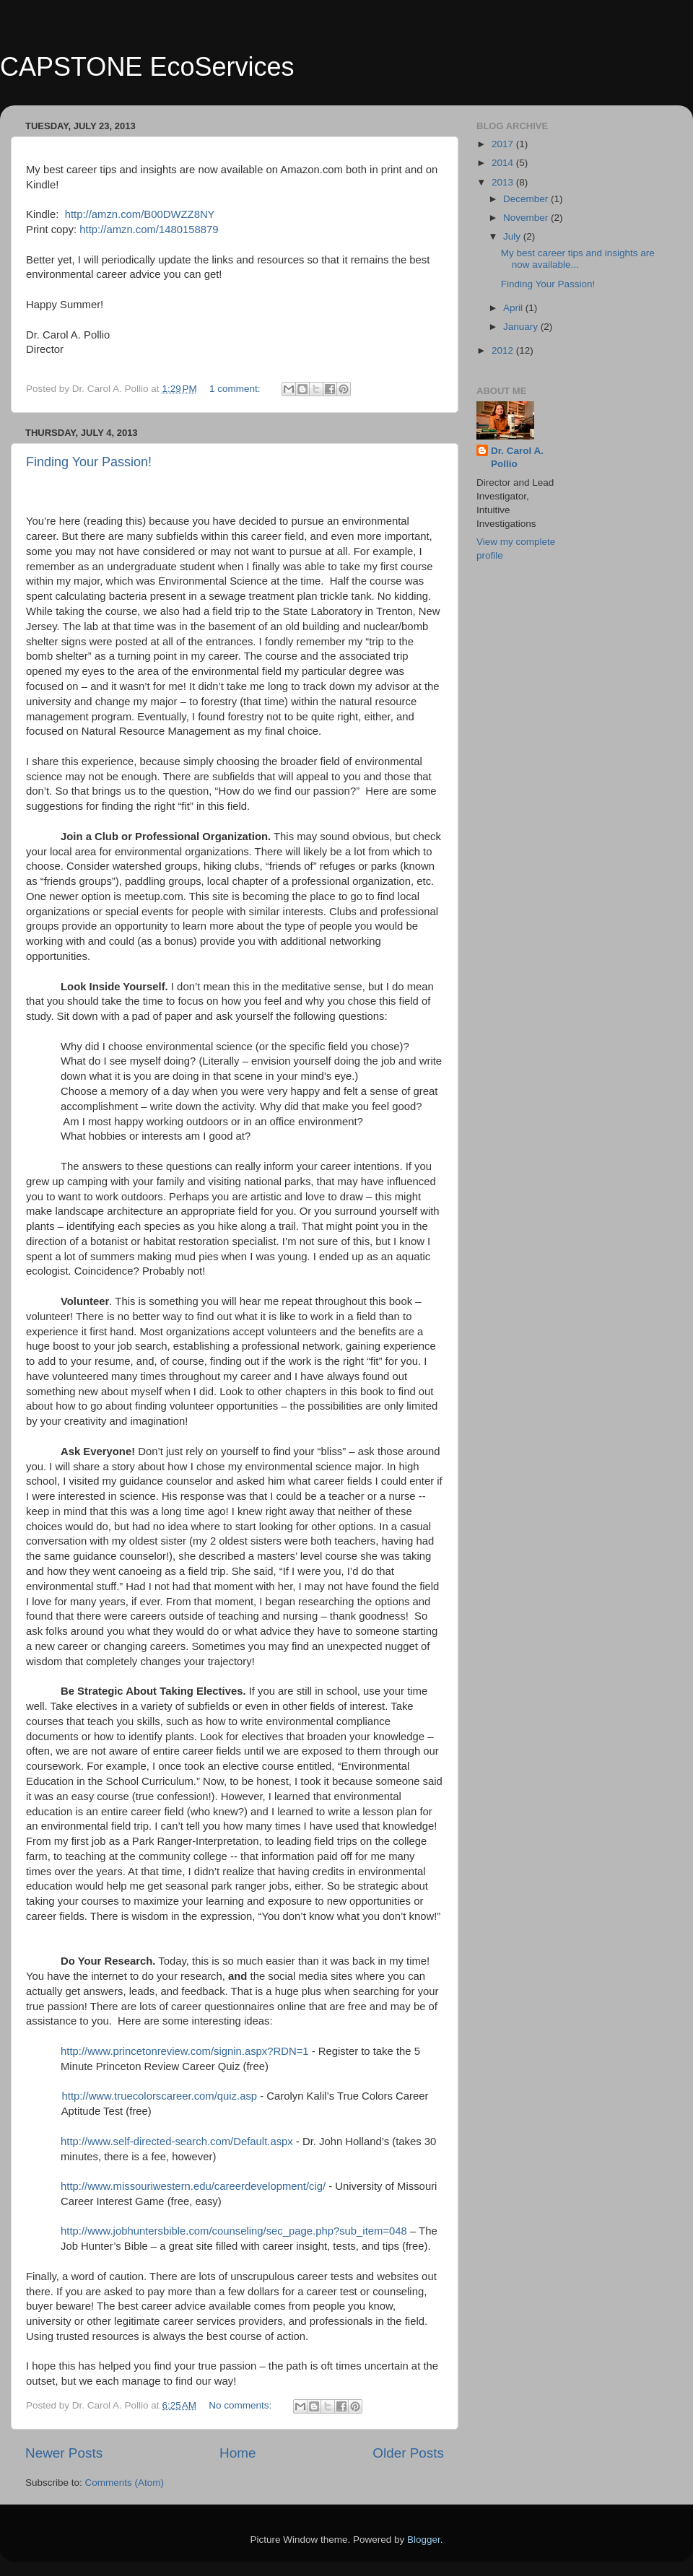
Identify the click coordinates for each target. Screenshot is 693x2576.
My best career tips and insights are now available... (578, 259)
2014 (504, 162)
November (527, 217)
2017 (504, 144)
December (527, 198)
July (513, 236)
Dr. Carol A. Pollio (517, 457)
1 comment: (236, 388)
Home (237, 2453)
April (514, 307)
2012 (504, 350)
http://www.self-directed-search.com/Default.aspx (177, 2141)
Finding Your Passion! (89, 462)
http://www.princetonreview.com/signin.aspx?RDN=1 (185, 2051)
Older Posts (408, 2453)
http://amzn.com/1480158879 (148, 229)
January (522, 326)
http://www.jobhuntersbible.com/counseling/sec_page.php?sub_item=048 (234, 2231)
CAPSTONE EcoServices (147, 67)
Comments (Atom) (125, 2482)
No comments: (241, 2405)
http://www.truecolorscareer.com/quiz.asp (160, 2096)
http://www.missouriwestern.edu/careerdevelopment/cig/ (193, 2186)
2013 (504, 182)
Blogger (423, 2539)
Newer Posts (64, 2453)
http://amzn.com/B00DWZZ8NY (140, 214)
